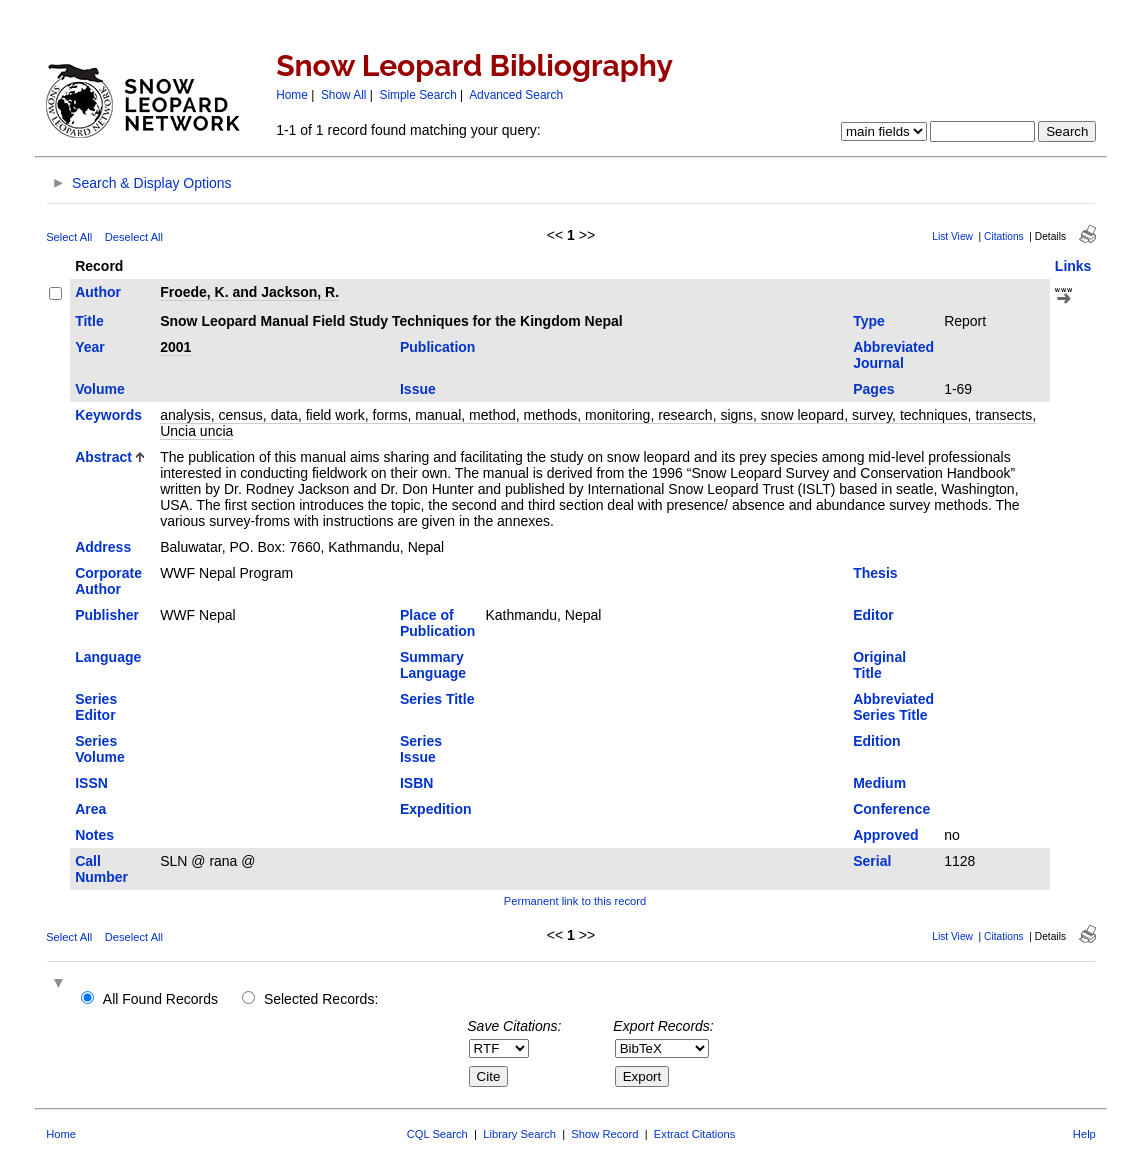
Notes (94, 835)
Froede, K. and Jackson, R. (249, 292)
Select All (69, 237)
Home (292, 95)
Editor (873, 615)
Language (108, 657)
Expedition (436, 809)
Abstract (103, 457)
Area (90, 809)
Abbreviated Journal (893, 355)
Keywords (108, 415)
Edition (876, 741)
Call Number (101, 869)
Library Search (519, 1134)
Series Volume (100, 749)
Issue (418, 389)
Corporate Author (108, 581)
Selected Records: (321, 999)
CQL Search (437, 1134)
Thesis (875, 573)
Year (90, 347)
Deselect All (134, 237)
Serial (872, 861)
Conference (891, 809)
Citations (1004, 236)
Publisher (107, 615)
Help (1084, 1134)
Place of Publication (437, 623)
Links (1073, 266)
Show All (344, 95)
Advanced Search (516, 95)
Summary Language (433, 665)
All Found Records (160, 999)
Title (89, 321)
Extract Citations (694, 1134)
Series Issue (421, 749)
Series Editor (96, 707)
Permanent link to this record (575, 901)
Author (98, 292)
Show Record (604, 1134)
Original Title (879, 665)
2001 (175, 347)
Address (103, 547)
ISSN (91, 783)
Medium (879, 783)
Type (869, 321)
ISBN (416, 783)
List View (952, 236)
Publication (437, 347)
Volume (100, 389)
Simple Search (417, 95)
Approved (885, 835)
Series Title (437, 699)
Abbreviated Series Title (893, 707)
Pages (873, 389)
